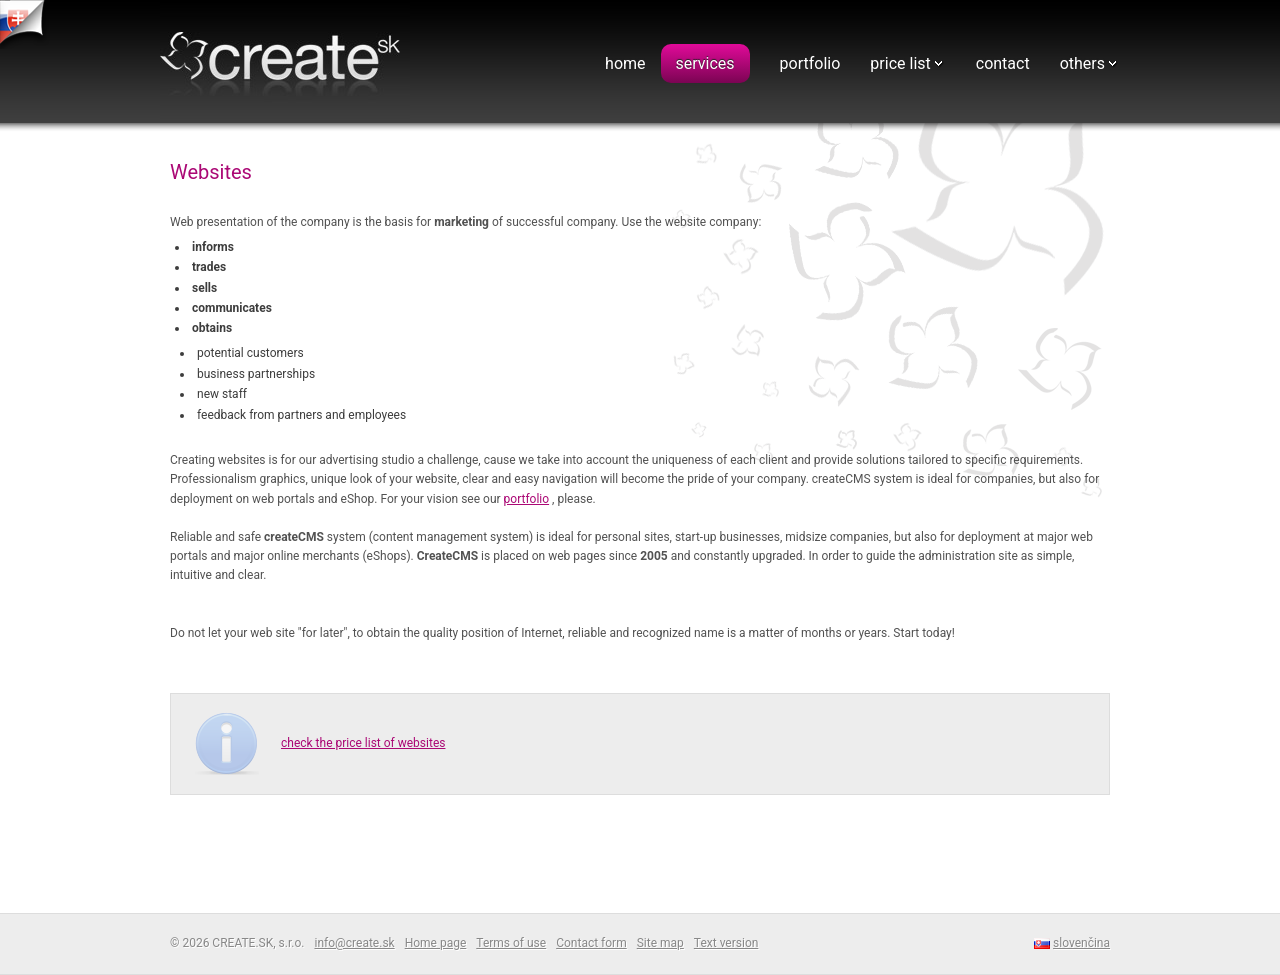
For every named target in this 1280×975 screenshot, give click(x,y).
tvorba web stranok (25, 24)
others (1082, 63)
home (625, 63)
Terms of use (511, 943)
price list (900, 63)
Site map (660, 943)
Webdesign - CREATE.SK (285, 63)
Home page (436, 943)
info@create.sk (354, 943)
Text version (726, 943)
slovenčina (1081, 943)
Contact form (591, 943)
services (705, 63)
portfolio (810, 63)
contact (1003, 63)
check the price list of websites (363, 743)
